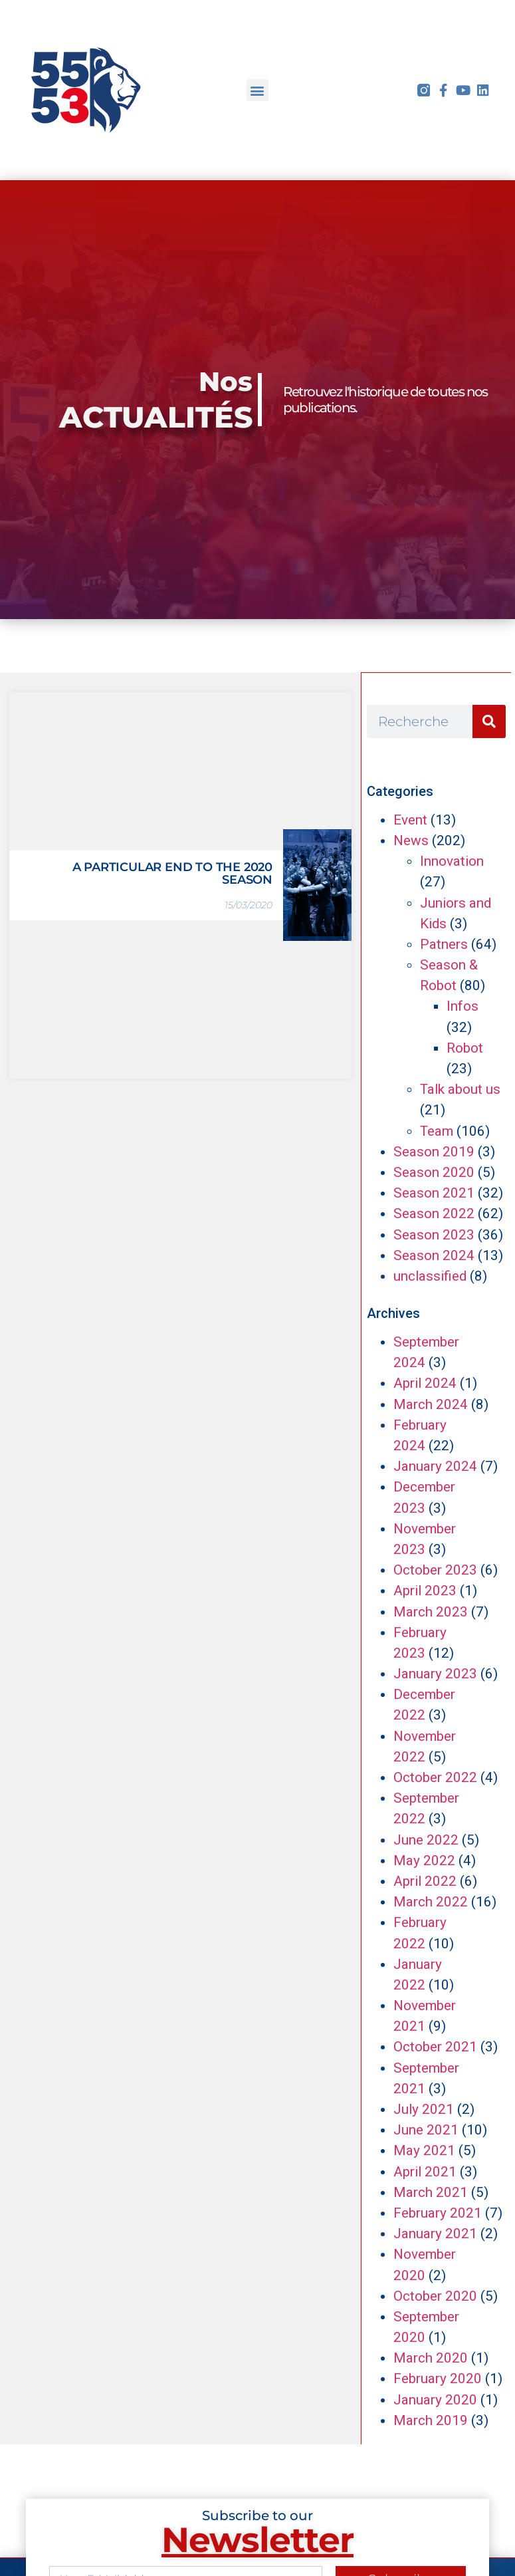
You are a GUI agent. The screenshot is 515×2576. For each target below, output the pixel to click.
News (411, 840)
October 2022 (435, 1777)
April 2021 (425, 2172)
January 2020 (435, 2400)
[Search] (489, 721)
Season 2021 (433, 1193)
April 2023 (425, 1591)
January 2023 (435, 1674)
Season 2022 (433, 1214)
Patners (444, 944)
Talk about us (460, 1089)
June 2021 (426, 2130)
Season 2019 (433, 1152)
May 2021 (424, 2150)
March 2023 (430, 1612)
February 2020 (437, 2378)
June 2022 (426, 1840)
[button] (257, 90)
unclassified (429, 1276)
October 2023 (435, 1570)
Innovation (452, 861)
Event (410, 820)
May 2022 (424, 1860)
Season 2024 (433, 1255)
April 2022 (425, 1881)
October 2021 (435, 2047)
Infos (462, 1006)
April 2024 (425, 1383)
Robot (465, 1048)
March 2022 (430, 1902)
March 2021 (430, 2192)
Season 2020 (433, 1172)
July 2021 (423, 2109)
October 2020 (435, 2296)
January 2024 (435, 1466)
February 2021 (437, 2213)
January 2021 (435, 2234)
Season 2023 (433, 1235)
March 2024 (430, 1404)
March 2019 (430, 2420)
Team (436, 1131)
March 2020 (430, 2358)
